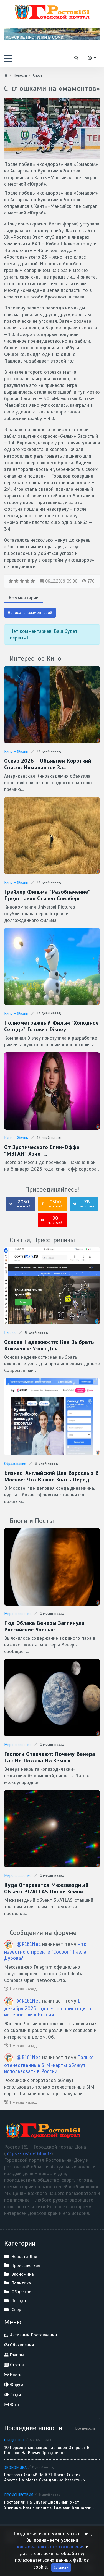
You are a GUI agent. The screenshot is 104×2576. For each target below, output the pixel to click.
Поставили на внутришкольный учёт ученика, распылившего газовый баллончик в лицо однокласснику (49, 2505)
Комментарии (24, 598)
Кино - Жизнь (16, 751)
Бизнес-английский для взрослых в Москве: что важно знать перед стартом (51, 1476)
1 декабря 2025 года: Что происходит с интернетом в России (48, 2008)
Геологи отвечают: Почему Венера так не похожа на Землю (49, 1757)
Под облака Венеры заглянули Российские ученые (44, 1626)
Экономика (15, 2467)
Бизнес (10, 1332)
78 (83, 1203)
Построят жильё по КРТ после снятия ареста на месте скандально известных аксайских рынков (44, 2477)
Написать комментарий (30, 612)
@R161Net (29, 1944)
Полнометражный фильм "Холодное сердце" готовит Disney (51, 1026)
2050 (19, 1203)
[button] (8, 58)
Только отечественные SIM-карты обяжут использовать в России (49, 2064)
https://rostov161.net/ (29, 2153)
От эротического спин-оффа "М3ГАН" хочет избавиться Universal (42, 1150)
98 (51, 1219)
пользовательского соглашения (50, 2564)
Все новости (85, 2428)
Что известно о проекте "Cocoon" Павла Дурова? (45, 1951)
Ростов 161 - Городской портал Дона (40, 2536)
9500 (51, 1203)
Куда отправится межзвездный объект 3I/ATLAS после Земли (46, 1888)
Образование (15, 1463)
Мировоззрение (17, 1613)
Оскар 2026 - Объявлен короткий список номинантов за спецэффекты (47, 764)
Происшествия (18, 2494)
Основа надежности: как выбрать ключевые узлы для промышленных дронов (49, 1345)
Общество (14, 2440)
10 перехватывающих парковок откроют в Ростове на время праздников (47, 2450)
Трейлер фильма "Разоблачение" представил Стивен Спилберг (47, 895)
